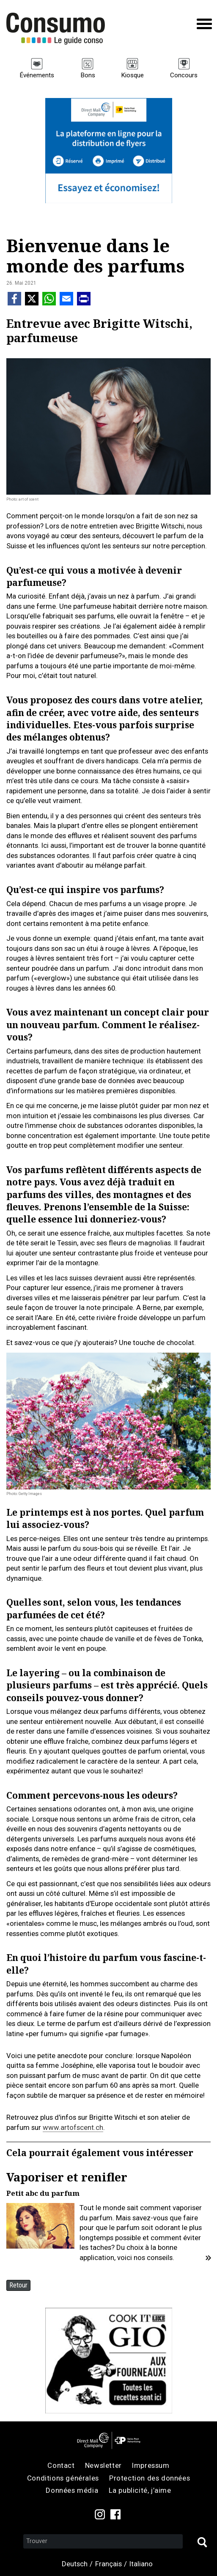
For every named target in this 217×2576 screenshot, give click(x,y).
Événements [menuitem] (36, 75)
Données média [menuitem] (72, 2490)
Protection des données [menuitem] (149, 2478)
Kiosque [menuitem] (132, 75)
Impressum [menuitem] (150, 2465)
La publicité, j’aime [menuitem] (140, 2490)
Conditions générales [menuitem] (63, 2478)
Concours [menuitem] (184, 75)
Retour (18, 2285)
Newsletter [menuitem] (103, 2465)
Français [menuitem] (108, 2564)
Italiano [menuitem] (141, 2564)
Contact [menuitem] (60, 2465)
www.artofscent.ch (73, 2127)
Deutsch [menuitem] (75, 2564)
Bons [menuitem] (87, 75)
